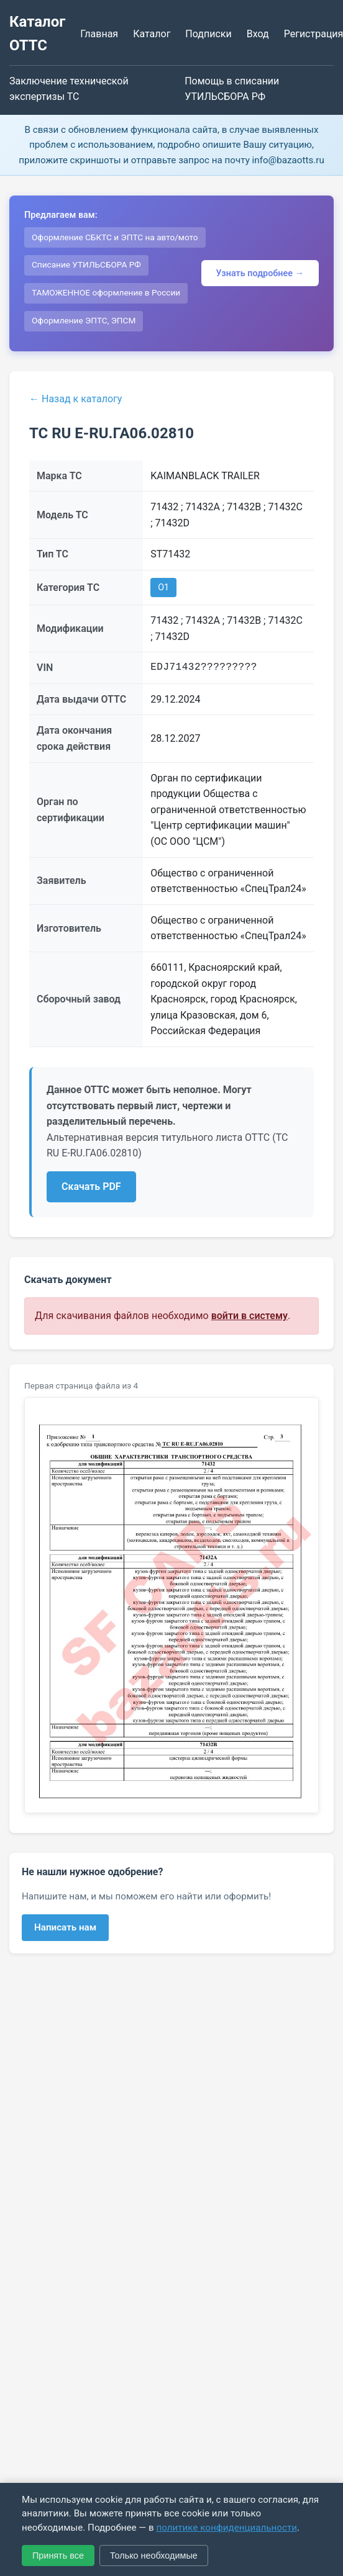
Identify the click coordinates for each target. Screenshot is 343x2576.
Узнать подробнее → (260, 273)
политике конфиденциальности (226, 2527)
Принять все (58, 2555)
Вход (258, 34)
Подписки (208, 34)
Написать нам (65, 1927)
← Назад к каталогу (75, 399)
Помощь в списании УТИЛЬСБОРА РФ (232, 89)
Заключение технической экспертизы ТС (69, 89)
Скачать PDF (91, 1186)
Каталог (151, 34)
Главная (99, 34)
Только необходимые (154, 2555)
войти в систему (249, 1316)
